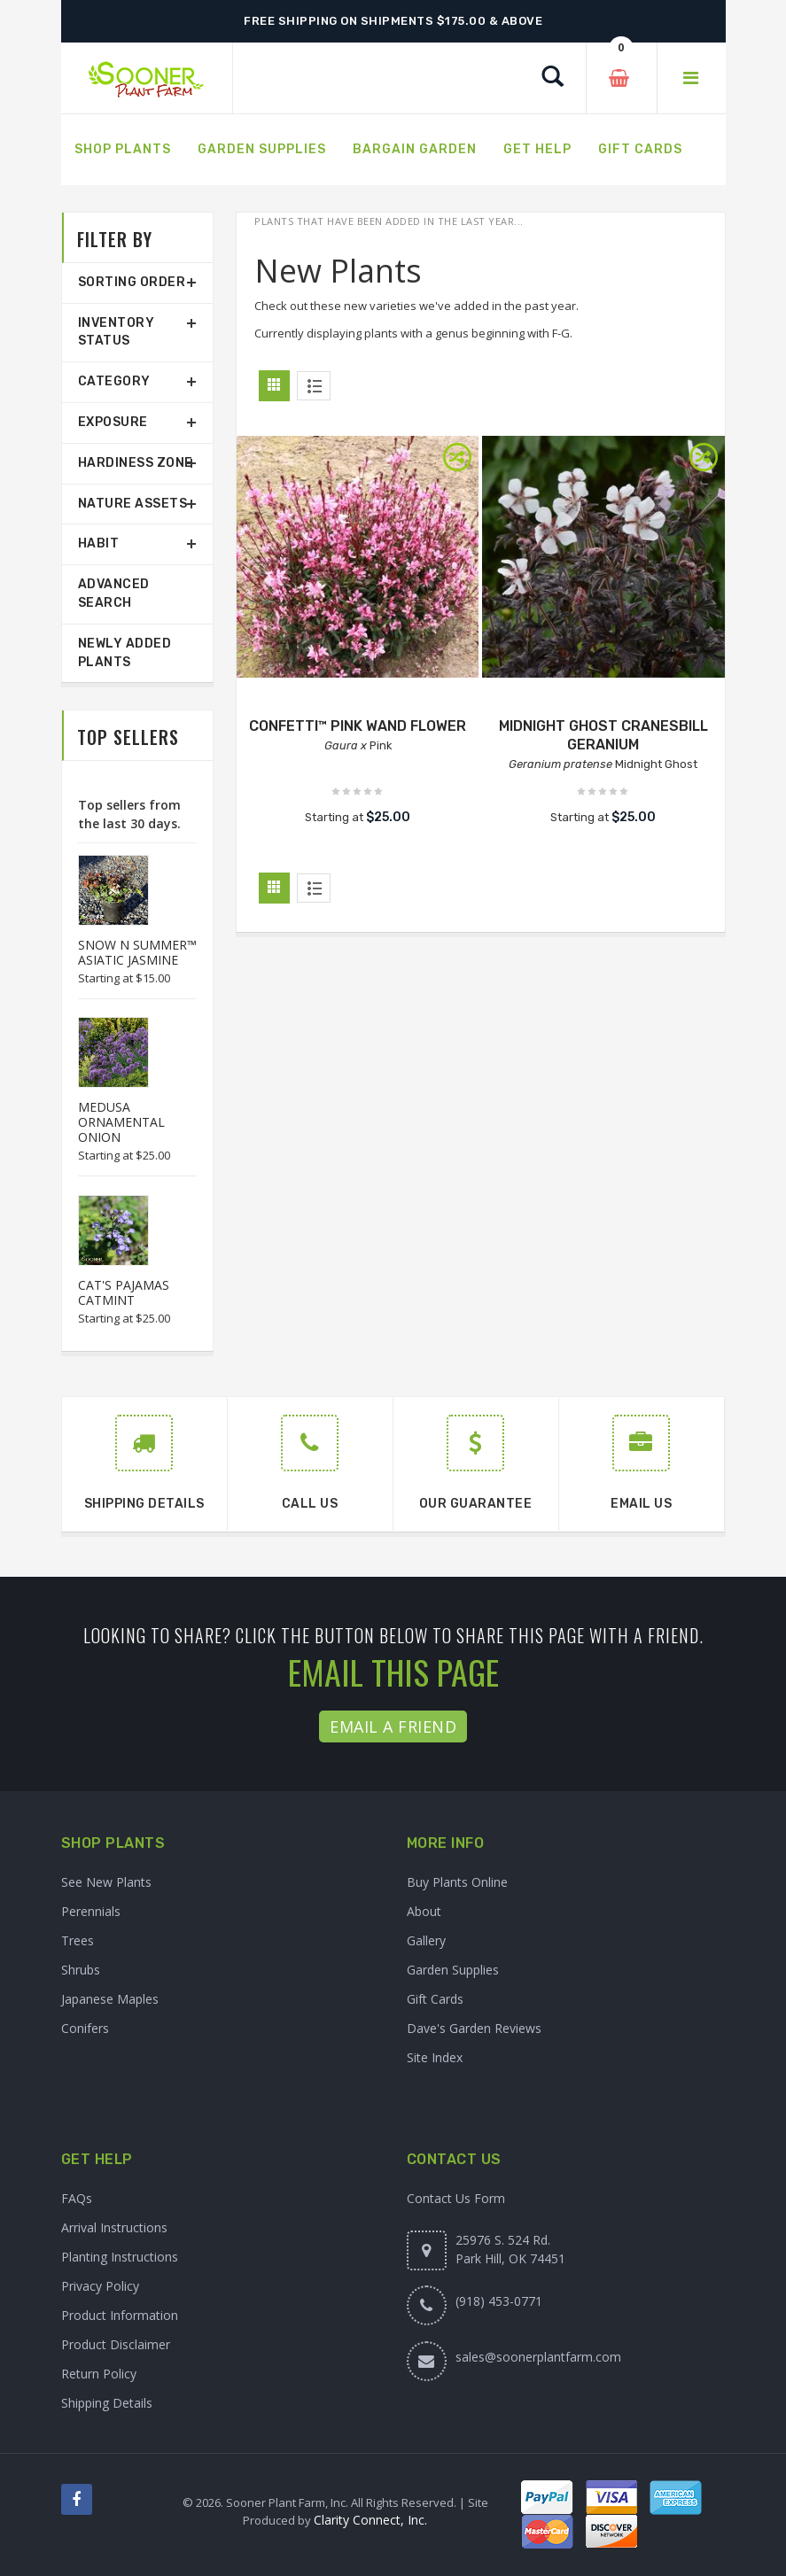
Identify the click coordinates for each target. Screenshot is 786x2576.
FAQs (76, 2198)
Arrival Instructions (114, 2227)
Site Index (435, 2057)
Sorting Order (132, 282)
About (424, 1911)
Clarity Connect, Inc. (370, 2519)
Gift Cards (435, 1998)
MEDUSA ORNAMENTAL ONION (121, 1121)
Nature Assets (133, 503)
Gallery (426, 1940)
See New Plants (106, 1882)
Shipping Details (106, 2402)
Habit (99, 543)
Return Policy (98, 2373)
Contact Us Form (456, 2198)
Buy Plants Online (457, 1882)
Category (114, 381)
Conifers (85, 2028)
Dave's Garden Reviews (474, 2028)
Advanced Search (114, 593)
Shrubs (80, 1969)
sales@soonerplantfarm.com (538, 2356)
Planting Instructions (119, 2256)
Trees (77, 1940)
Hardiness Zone (135, 462)
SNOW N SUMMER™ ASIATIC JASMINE (137, 952)
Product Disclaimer (115, 2344)
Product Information (119, 2315)
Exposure (113, 422)
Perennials (91, 1911)
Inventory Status (116, 332)
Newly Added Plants (125, 653)
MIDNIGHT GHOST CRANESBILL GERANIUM (603, 735)
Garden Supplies (453, 1969)
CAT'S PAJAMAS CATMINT (123, 1292)
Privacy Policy (100, 2285)
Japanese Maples (110, 1998)
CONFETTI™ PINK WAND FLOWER (357, 726)
